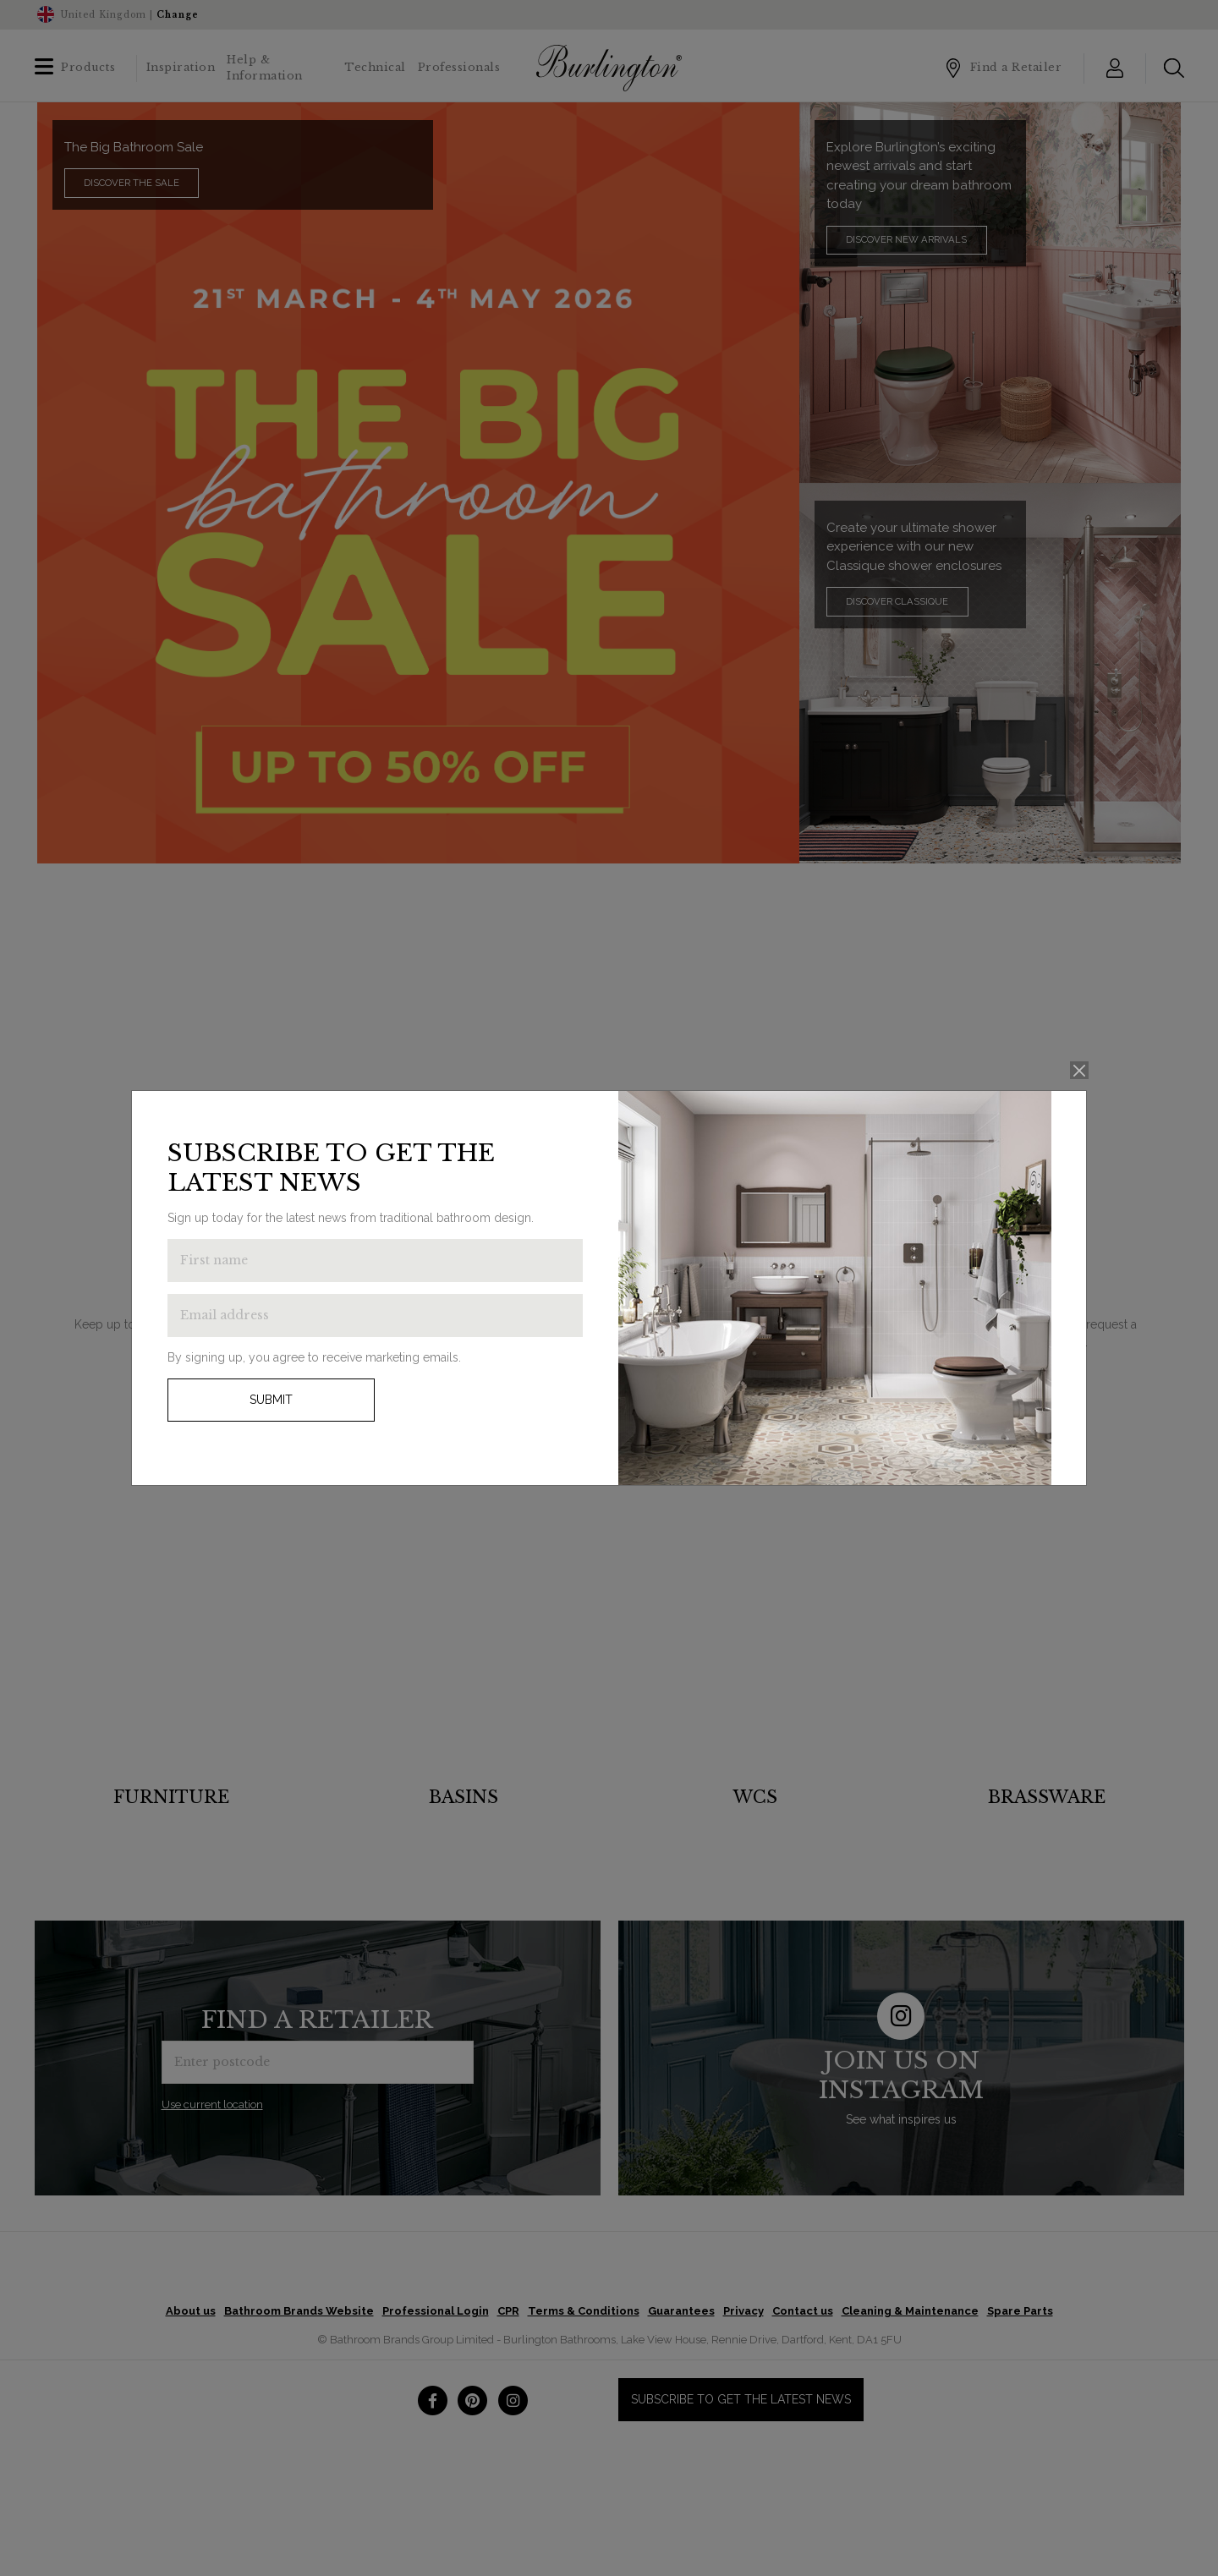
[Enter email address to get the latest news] (375, 1315)
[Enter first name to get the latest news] (375, 1260)
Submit (271, 1399)
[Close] (1080, 1070)
